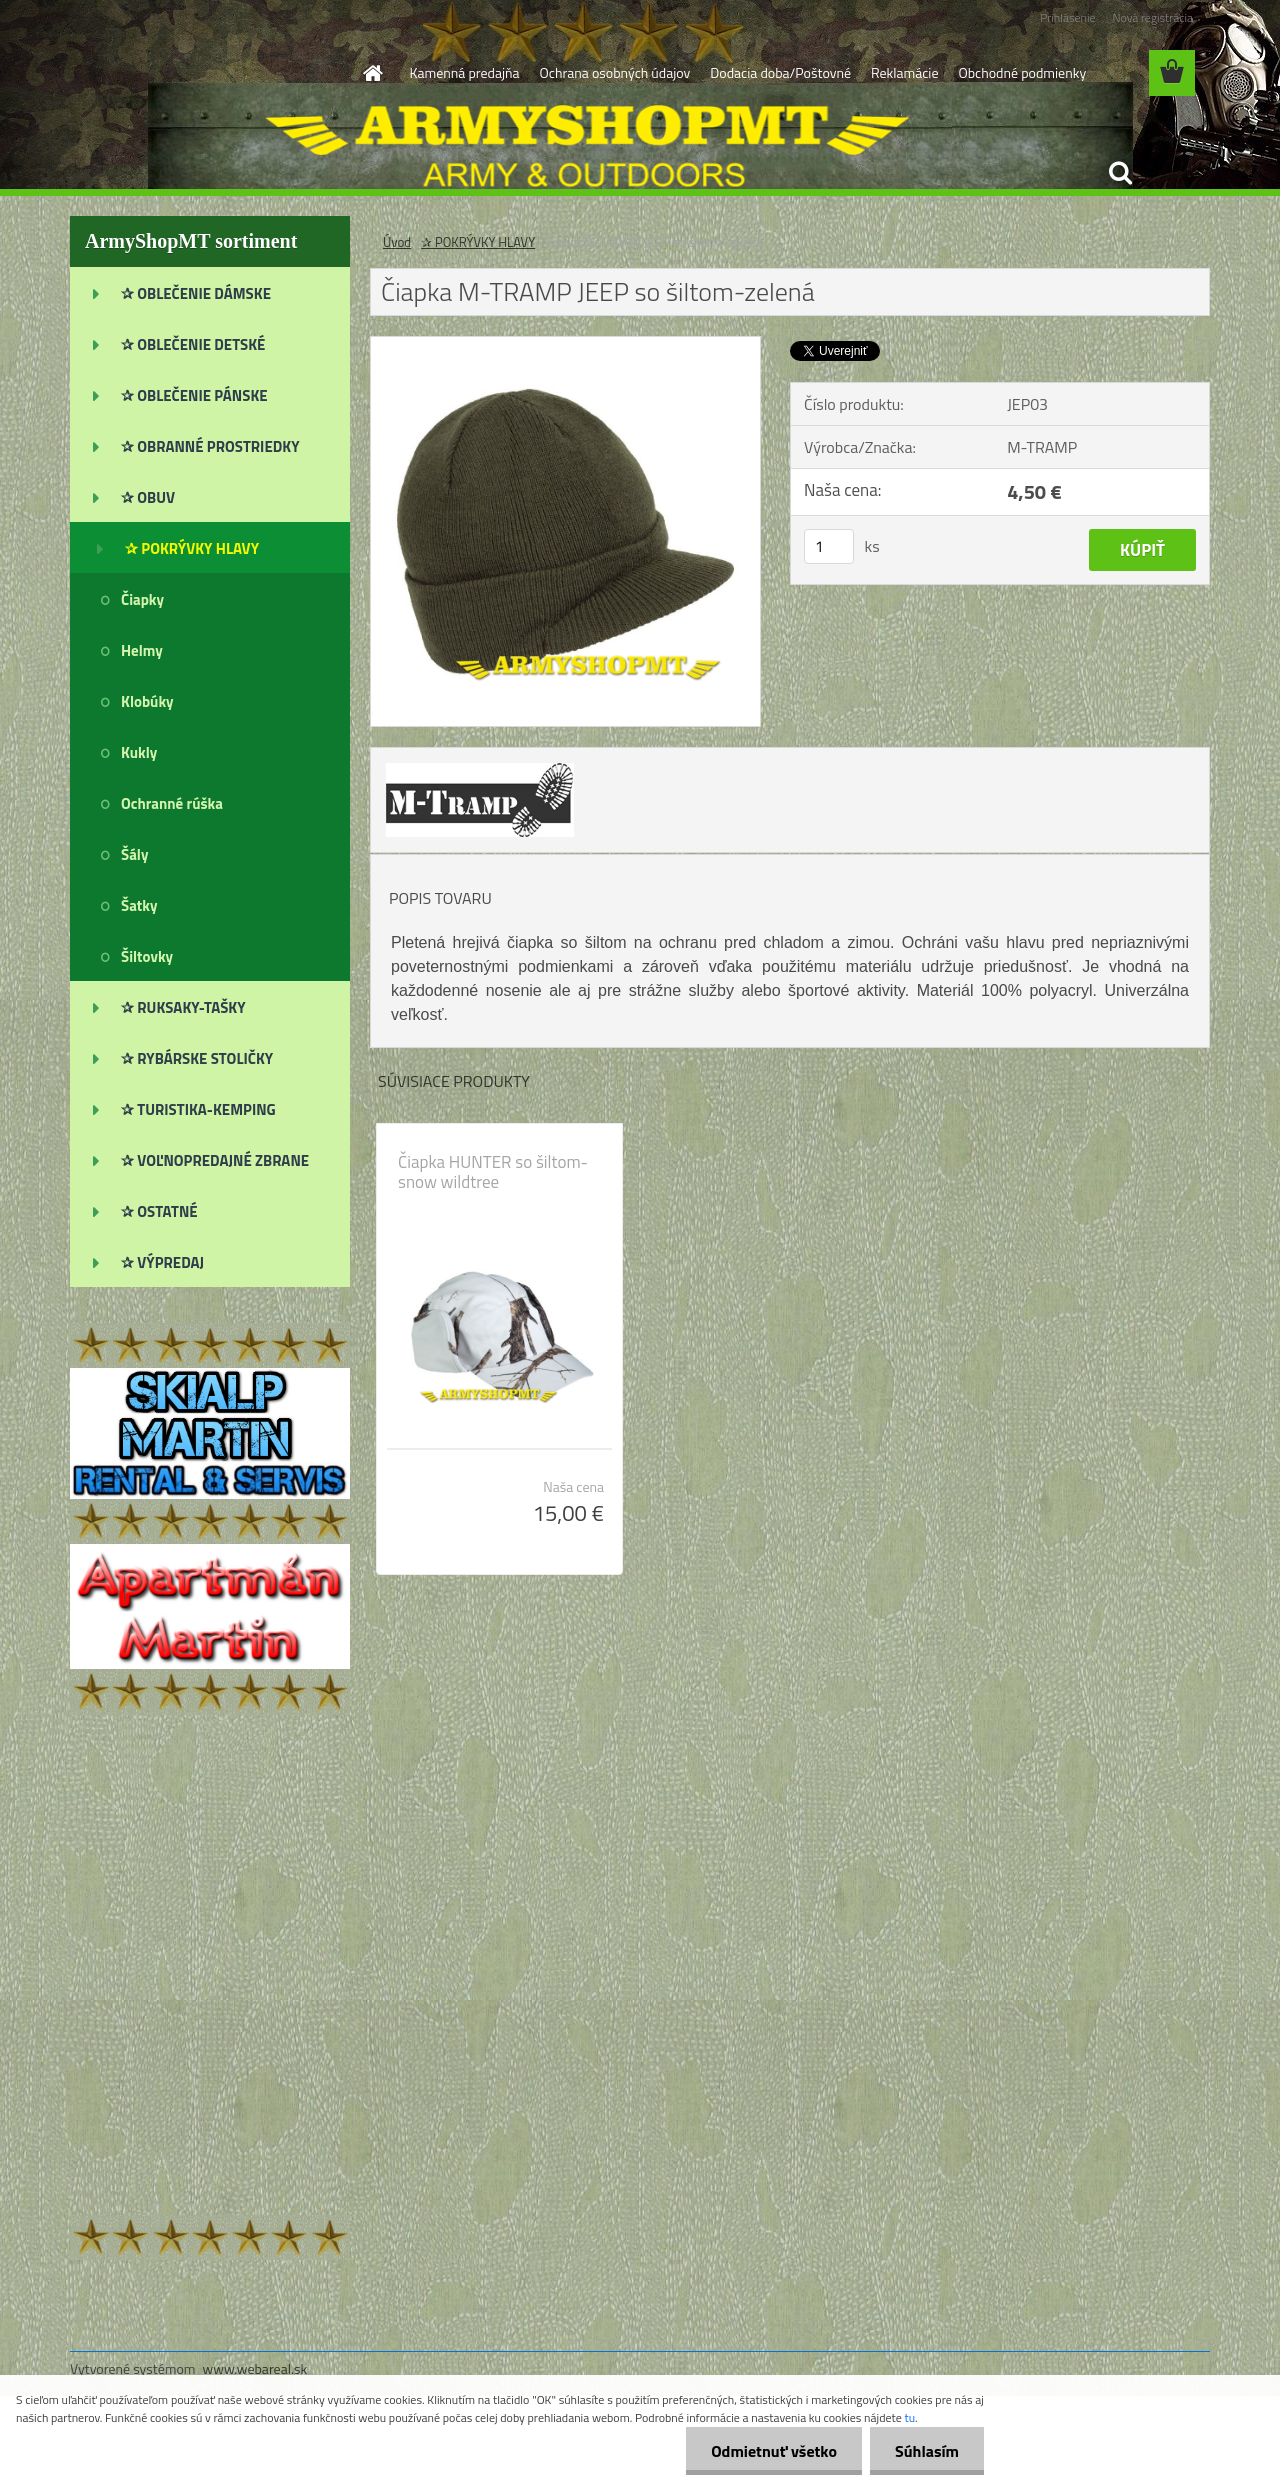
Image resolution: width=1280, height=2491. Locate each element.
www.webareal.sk (255, 2368)
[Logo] (207, 74)
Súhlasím (927, 2451)
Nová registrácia (1152, 17)
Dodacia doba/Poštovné (780, 72)
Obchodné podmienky (1022, 72)
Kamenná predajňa (465, 72)
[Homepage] (372, 73)
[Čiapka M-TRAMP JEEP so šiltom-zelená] (565, 345)
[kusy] (829, 546)
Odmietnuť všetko (774, 2451)
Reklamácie (904, 72)
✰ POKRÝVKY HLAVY (478, 242)
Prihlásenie (1067, 17)
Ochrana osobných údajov (615, 72)
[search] (1120, 173)
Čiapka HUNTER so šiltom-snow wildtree (493, 1172)
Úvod (397, 242)
